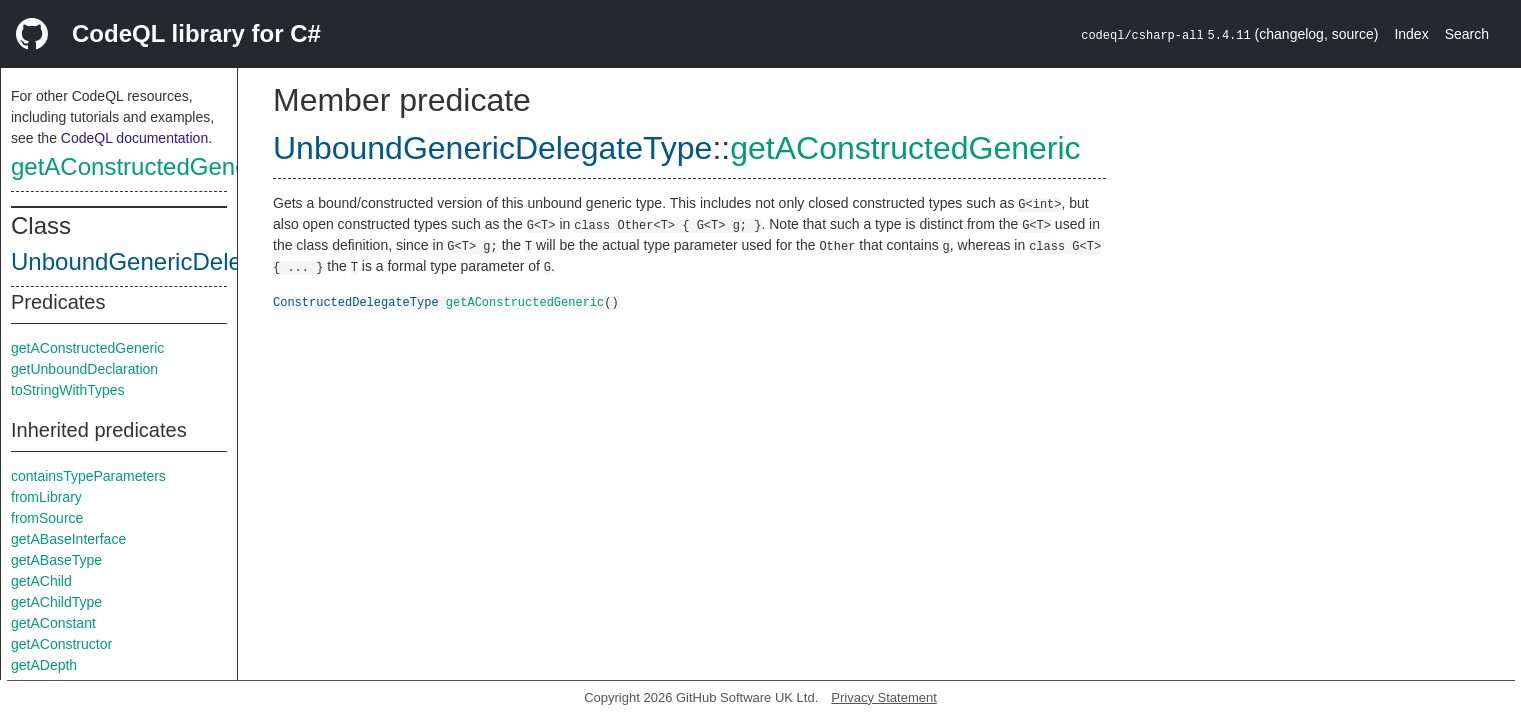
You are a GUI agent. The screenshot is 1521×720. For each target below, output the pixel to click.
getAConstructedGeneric (142, 166)
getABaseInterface (68, 539)
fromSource (47, 518)
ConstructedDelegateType (356, 301)
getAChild (41, 581)
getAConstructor (61, 644)
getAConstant (53, 623)
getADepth (44, 665)
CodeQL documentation (134, 138)
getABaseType (56, 560)
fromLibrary (46, 497)
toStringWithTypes (68, 390)
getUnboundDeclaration (84, 369)
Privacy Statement (884, 697)
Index (1411, 34)
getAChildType (56, 602)
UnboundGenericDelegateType (176, 261)
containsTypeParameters (88, 476)
